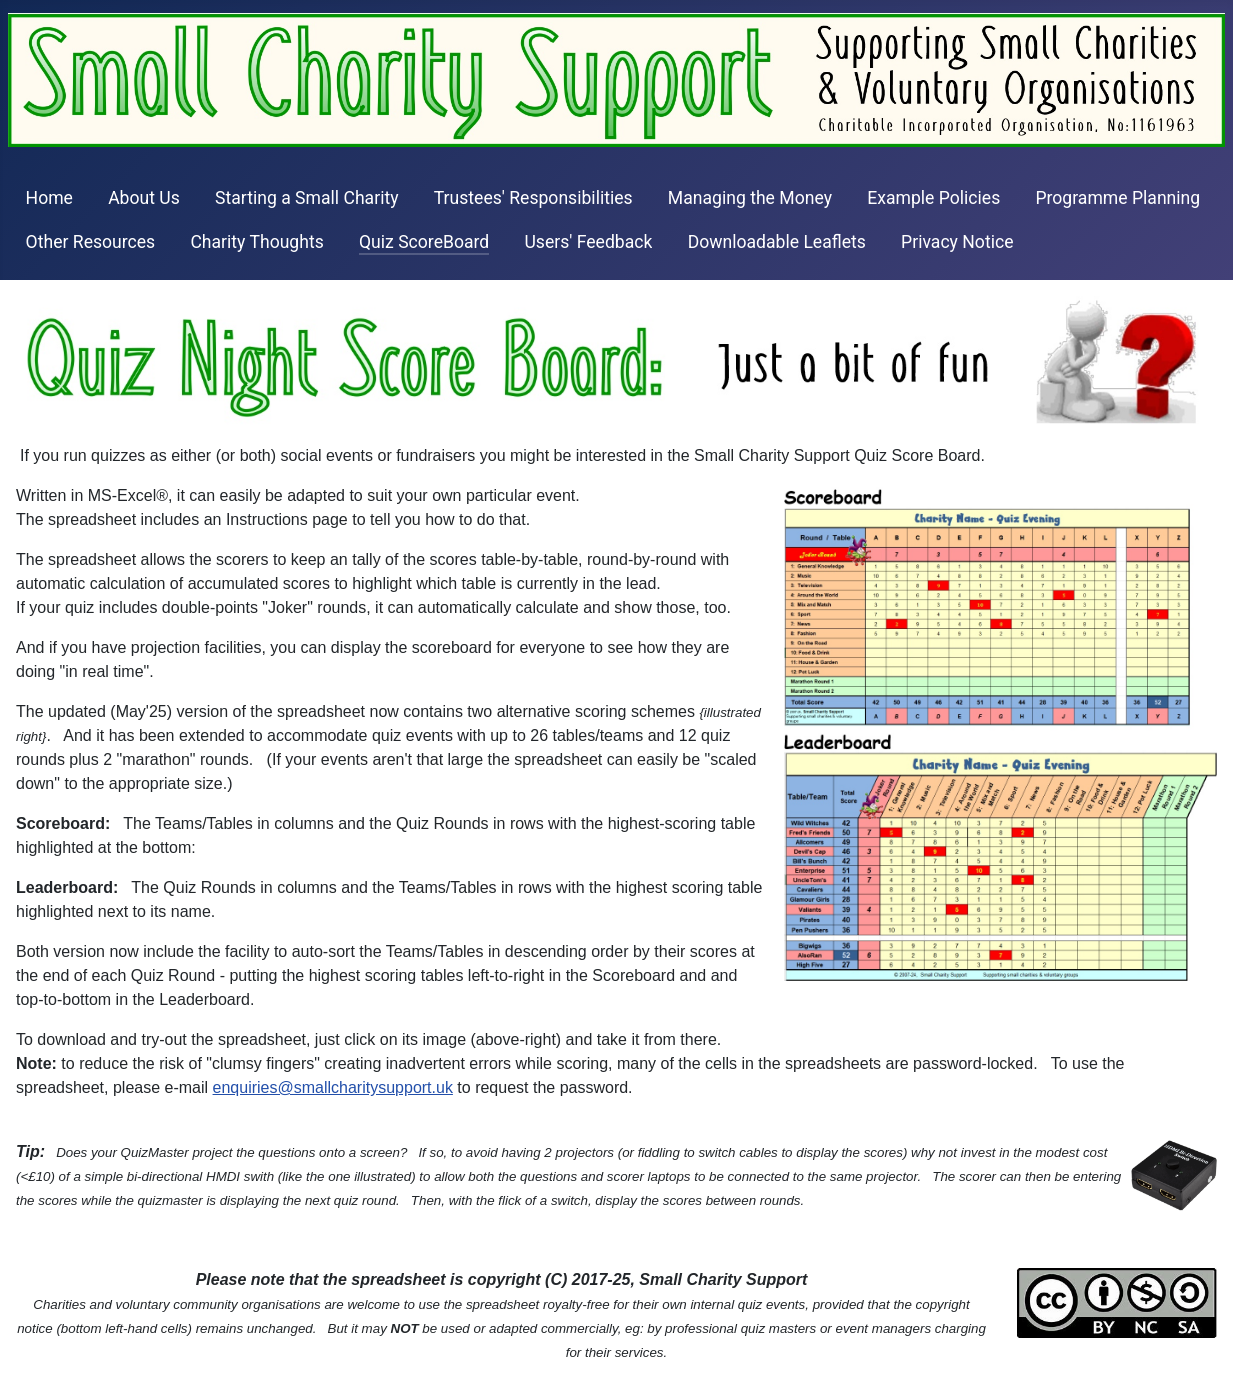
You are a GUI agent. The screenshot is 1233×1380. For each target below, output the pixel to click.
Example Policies (933, 198)
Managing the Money (750, 198)
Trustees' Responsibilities (533, 198)
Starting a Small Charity (307, 198)
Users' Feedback (588, 242)
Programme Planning (1117, 198)
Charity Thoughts (256, 242)
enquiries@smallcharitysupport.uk (333, 1087)
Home (49, 198)
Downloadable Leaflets (777, 242)
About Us (144, 198)
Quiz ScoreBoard (424, 242)
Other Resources (91, 242)
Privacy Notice (957, 242)
